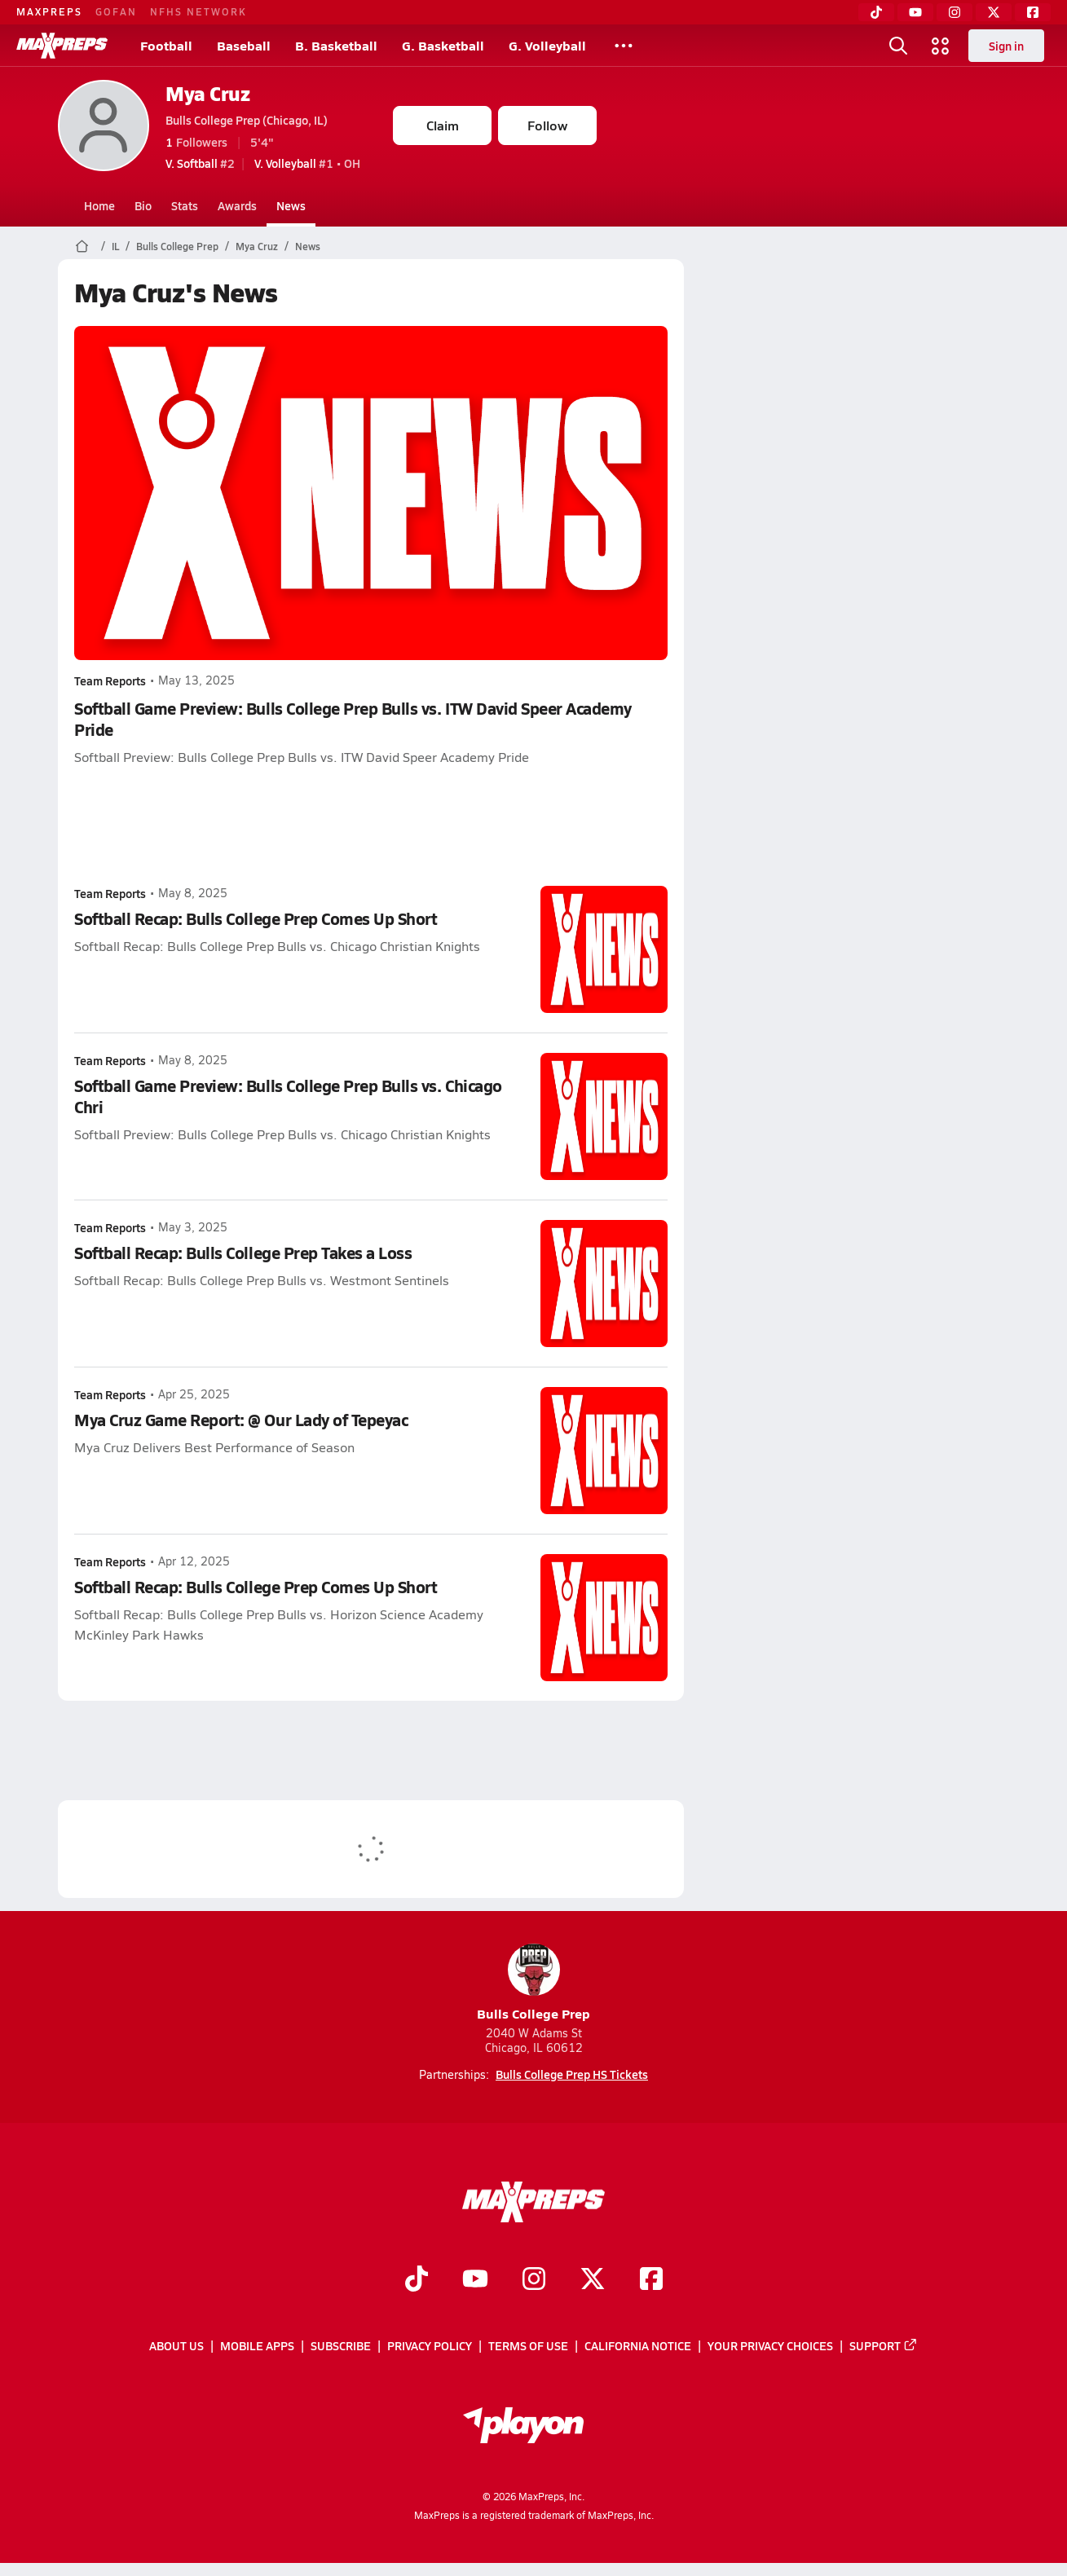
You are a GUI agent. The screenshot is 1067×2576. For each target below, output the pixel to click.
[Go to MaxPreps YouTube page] (475, 2280)
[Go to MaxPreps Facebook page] (651, 2280)
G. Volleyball (547, 45)
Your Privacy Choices (770, 2345)
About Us (176, 2345)
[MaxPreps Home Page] (82, 246)
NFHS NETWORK (198, 11)
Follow (547, 125)
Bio (143, 205)
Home (99, 205)
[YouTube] (915, 12)
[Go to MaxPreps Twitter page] (593, 2280)
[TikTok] (876, 12)
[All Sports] (623, 45)
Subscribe (341, 2345)
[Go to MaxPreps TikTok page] (416, 2280)
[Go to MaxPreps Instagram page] (534, 2280)
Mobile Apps (257, 2345)
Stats (184, 205)
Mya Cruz (207, 93)
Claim (442, 125)
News (291, 205)
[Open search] (898, 45)
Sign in (1006, 45)
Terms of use (528, 2345)
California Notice (637, 2345)
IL (115, 246)
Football (166, 45)
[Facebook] (1033, 12)
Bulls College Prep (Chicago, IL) (246, 119)
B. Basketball (336, 45)
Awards (237, 205)
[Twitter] (994, 12)
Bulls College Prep (177, 246)
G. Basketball (443, 45)
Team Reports (110, 680)
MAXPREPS (49, 11)
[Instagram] (954, 12)
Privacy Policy (429, 2345)
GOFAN (116, 11)
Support (883, 2345)
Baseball (244, 45)
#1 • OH (307, 163)
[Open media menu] (940, 45)
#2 (200, 163)
